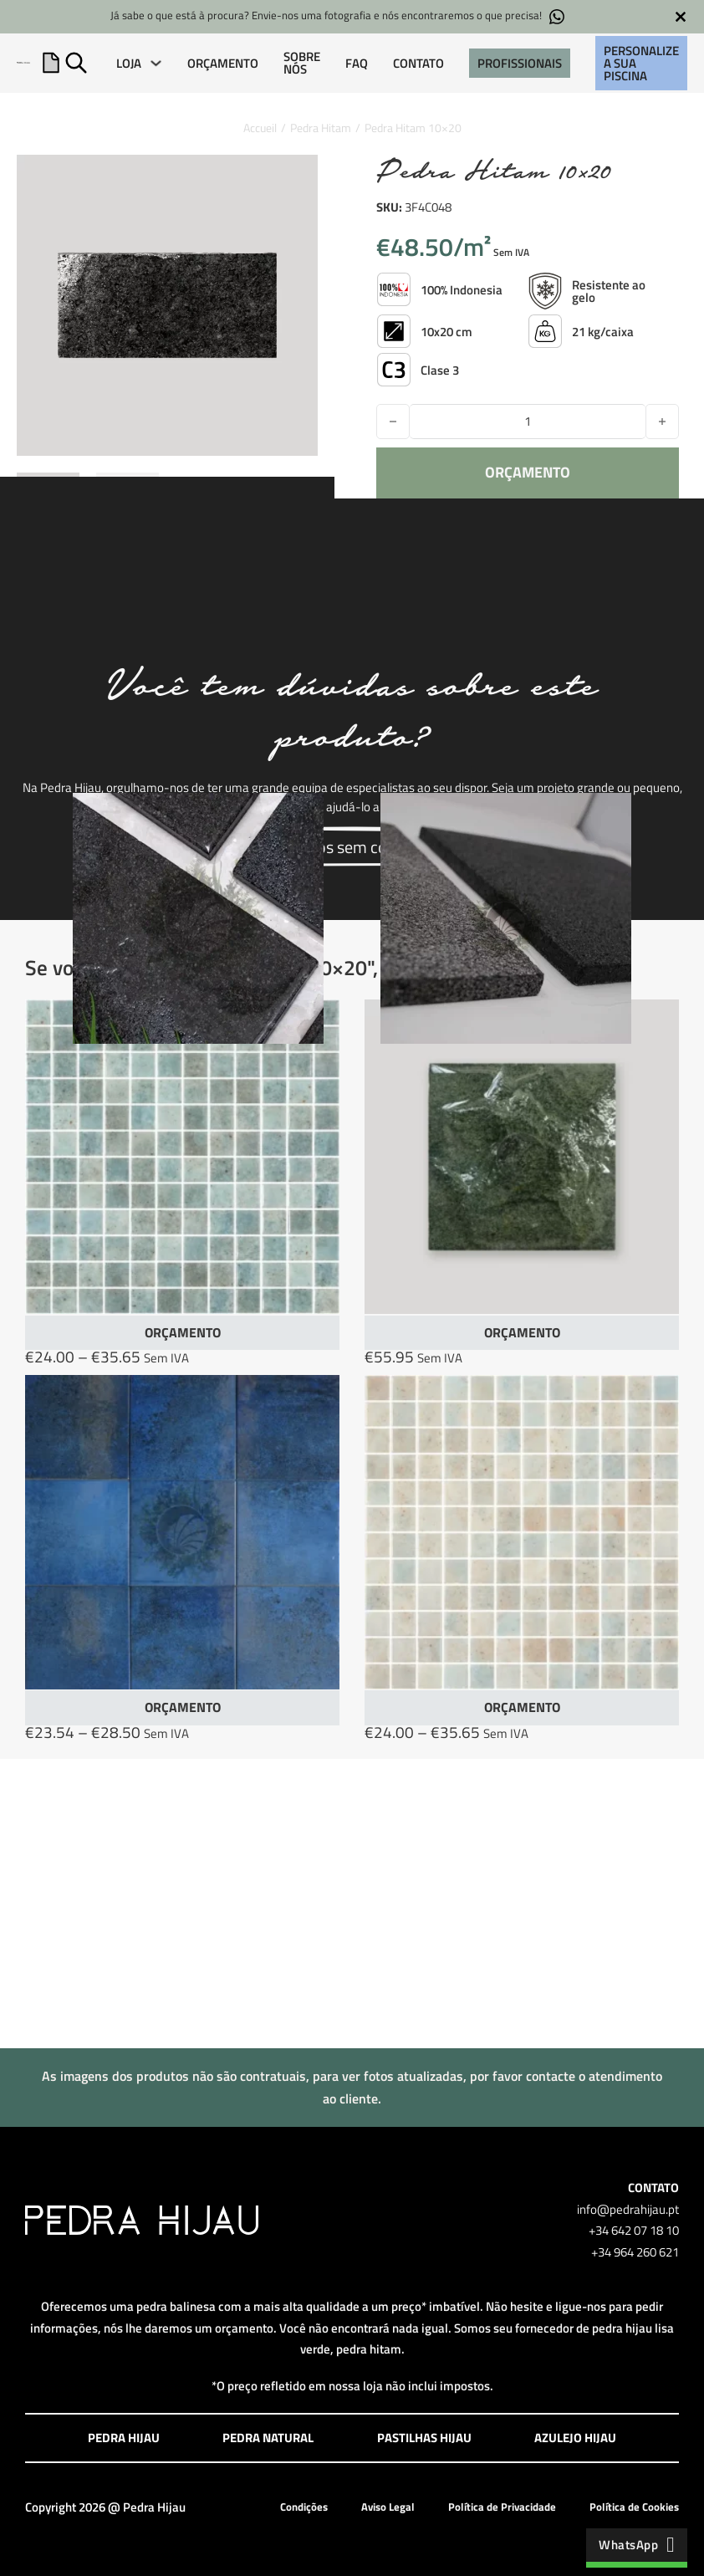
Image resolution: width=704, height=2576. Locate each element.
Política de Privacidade (502, 2506)
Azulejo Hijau (575, 2437)
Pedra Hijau (124, 2437)
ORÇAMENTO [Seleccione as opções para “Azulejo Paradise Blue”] (183, 1707)
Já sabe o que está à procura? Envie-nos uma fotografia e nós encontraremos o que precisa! (337, 16)
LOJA (128, 63)
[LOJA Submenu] (156, 63)
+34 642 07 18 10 (634, 2230)
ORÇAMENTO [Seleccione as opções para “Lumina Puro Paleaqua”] (183, 1332)
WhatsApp (637, 2544)
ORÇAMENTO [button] (522, 1332)
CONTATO (418, 63)
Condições (304, 2506)
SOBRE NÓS (301, 62)
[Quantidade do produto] (527, 421)
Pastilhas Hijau (424, 2437)
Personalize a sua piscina (641, 63)
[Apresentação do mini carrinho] (51, 62)
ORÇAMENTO (222, 63)
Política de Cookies (634, 2506)
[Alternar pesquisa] (76, 62)
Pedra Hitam (320, 127)
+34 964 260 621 (635, 2252)
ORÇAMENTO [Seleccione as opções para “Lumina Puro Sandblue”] (522, 1707)
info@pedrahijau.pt (628, 2209)
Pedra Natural (268, 2437)
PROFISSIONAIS (519, 63)
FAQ (356, 63)
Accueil (260, 127)
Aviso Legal (388, 2506)
